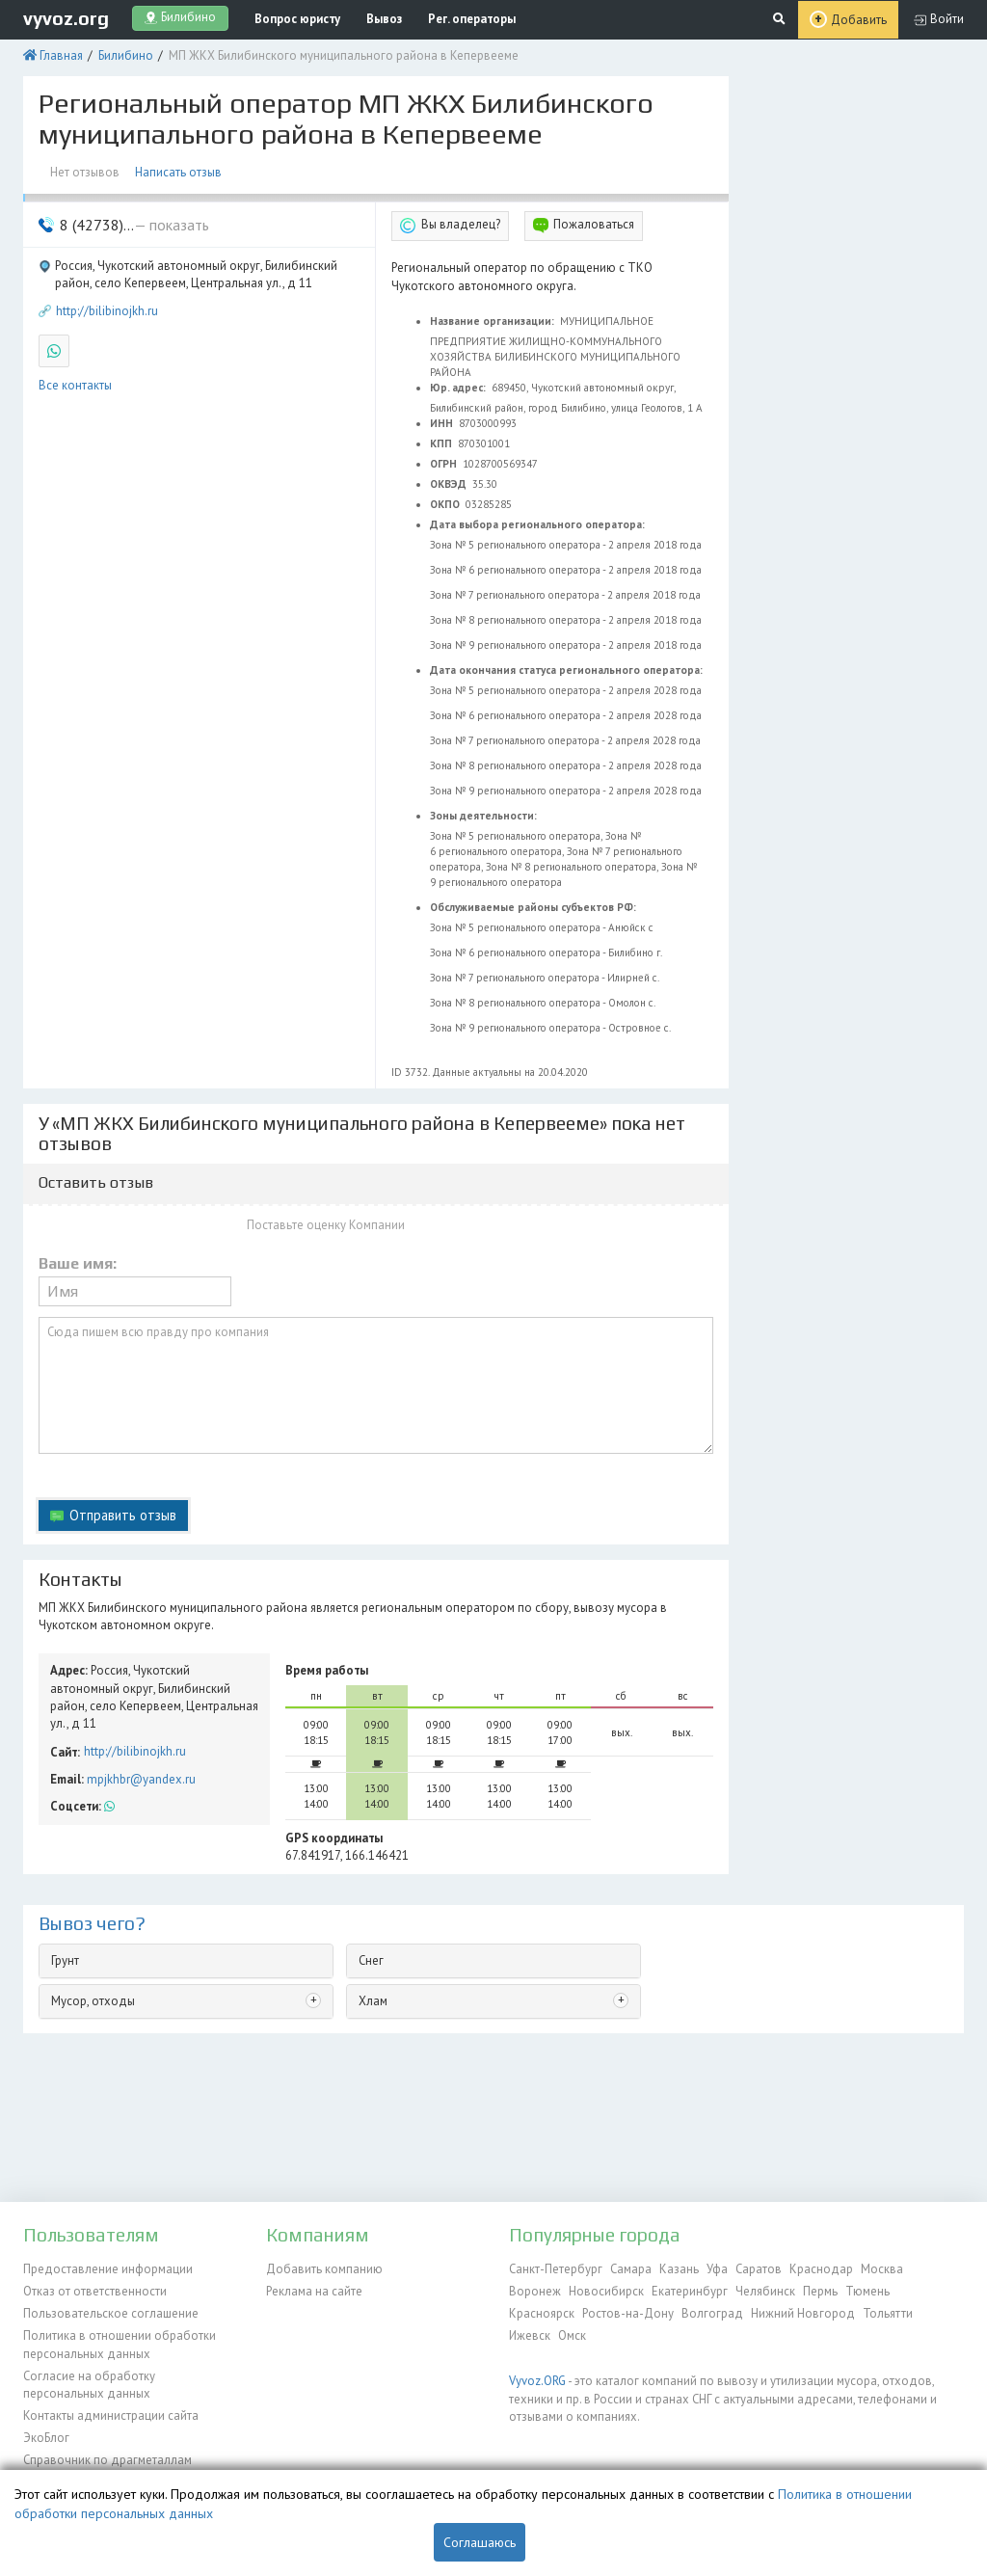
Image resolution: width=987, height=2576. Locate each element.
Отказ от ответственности (95, 2291)
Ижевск (529, 2335)
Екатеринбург (690, 2291)
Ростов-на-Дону (628, 2313)
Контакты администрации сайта (111, 2415)
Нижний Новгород (803, 2313)
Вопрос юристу (297, 19)
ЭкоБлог (46, 2437)
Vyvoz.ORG (537, 2381)
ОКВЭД (449, 484)
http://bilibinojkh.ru (107, 311)
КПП (442, 443)
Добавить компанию (324, 2269)
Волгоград (712, 2313)
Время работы (326, 1670)
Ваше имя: (78, 1264)
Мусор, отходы (93, 2001)
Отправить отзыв (122, 1515)
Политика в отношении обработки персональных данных (119, 2344)
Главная (61, 55)
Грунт (65, 1960)
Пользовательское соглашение (111, 2313)
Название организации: (493, 321)
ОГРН (445, 463)
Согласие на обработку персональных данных (89, 2385)
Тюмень (867, 2291)
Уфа (717, 2269)
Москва (882, 2269)
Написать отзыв (178, 172)
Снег (371, 1960)
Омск (572, 2335)
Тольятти (888, 2313)
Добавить (859, 20)
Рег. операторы (472, 19)
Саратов (758, 2269)
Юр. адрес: (459, 387)
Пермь (820, 2291)
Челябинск (765, 2291)
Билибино (125, 55)
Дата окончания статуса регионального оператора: (568, 670)
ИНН (443, 423)
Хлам (373, 2001)
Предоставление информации (108, 2269)
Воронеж (535, 2291)
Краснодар (821, 2269)
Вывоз (384, 19)
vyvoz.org (66, 18)
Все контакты (75, 385)
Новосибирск (606, 2291)
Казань (679, 2269)
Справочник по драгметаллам (107, 2460)
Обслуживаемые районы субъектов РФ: (534, 907)
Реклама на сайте (314, 2291)
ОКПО (446, 504)
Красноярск (541, 2313)
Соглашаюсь (479, 2542)
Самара (631, 2269)
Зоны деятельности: (485, 815)
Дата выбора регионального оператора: (539, 524)
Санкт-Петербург (555, 2269)
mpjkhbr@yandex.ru (141, 1779)
